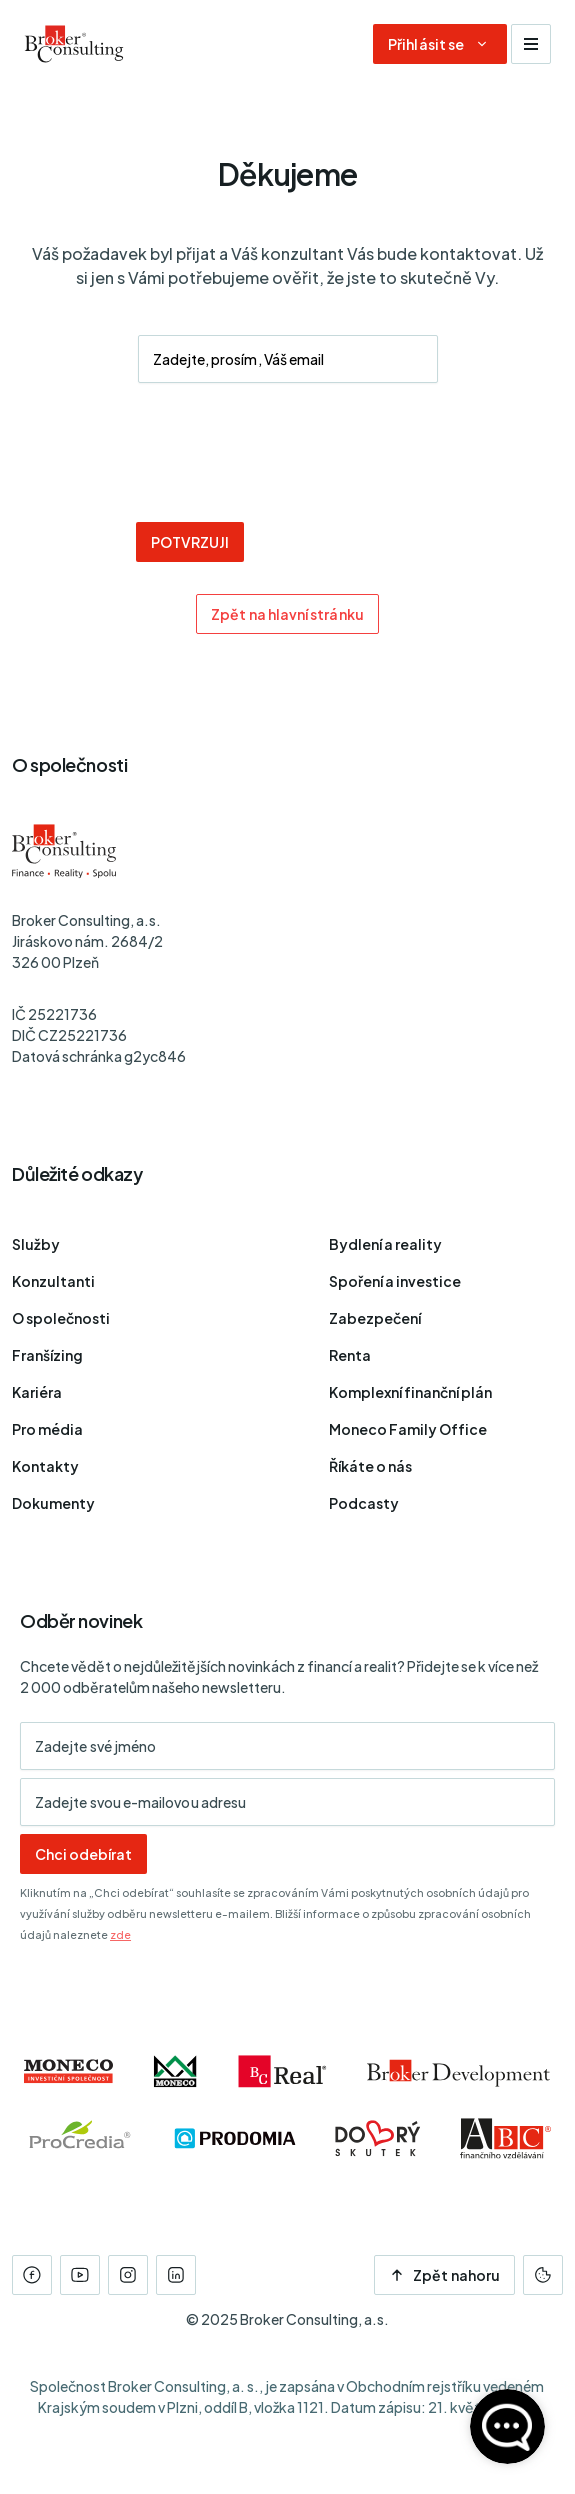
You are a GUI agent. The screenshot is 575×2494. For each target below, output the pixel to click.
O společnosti (61, 1318)
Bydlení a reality (385, 1244)
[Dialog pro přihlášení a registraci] (440, 44)
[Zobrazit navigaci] (531, 44)
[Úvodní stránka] (74, 44)
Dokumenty (53, 1503)
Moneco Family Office (408, 1429)
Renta (350, 1355)
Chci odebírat (83, 1854)
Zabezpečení (375, 1318)
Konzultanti (53, 1281)
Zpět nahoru (444, 2275)
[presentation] (288, 455)
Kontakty (45, 1466)
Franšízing (47, 1355)
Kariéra (37, 1392)
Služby (36, 1244)
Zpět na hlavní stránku (287, 614)
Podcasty (364, 1503)
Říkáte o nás (370, 1466)
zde (120, 1934)
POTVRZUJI (190, 542)
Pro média (47, 1429)
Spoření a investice (395, 1281)
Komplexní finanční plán (410, 1392)
